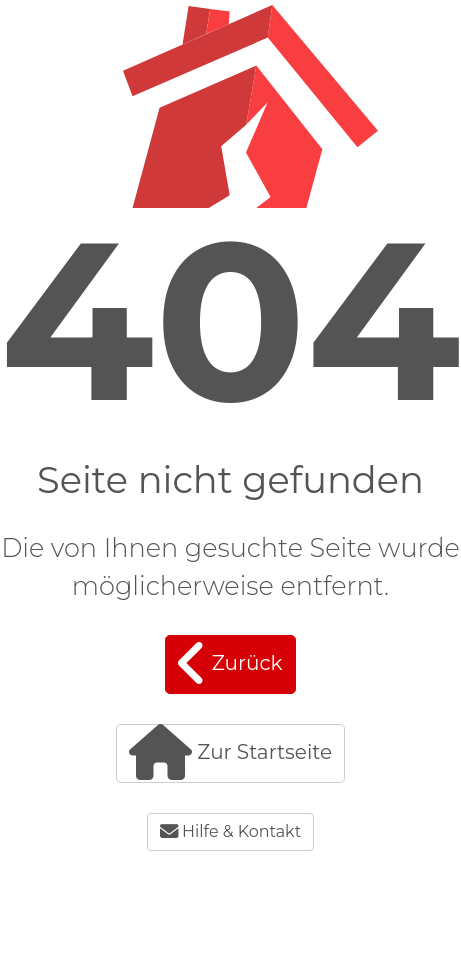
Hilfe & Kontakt (230, 831)
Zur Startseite (230, 752)
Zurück (230, 663)
